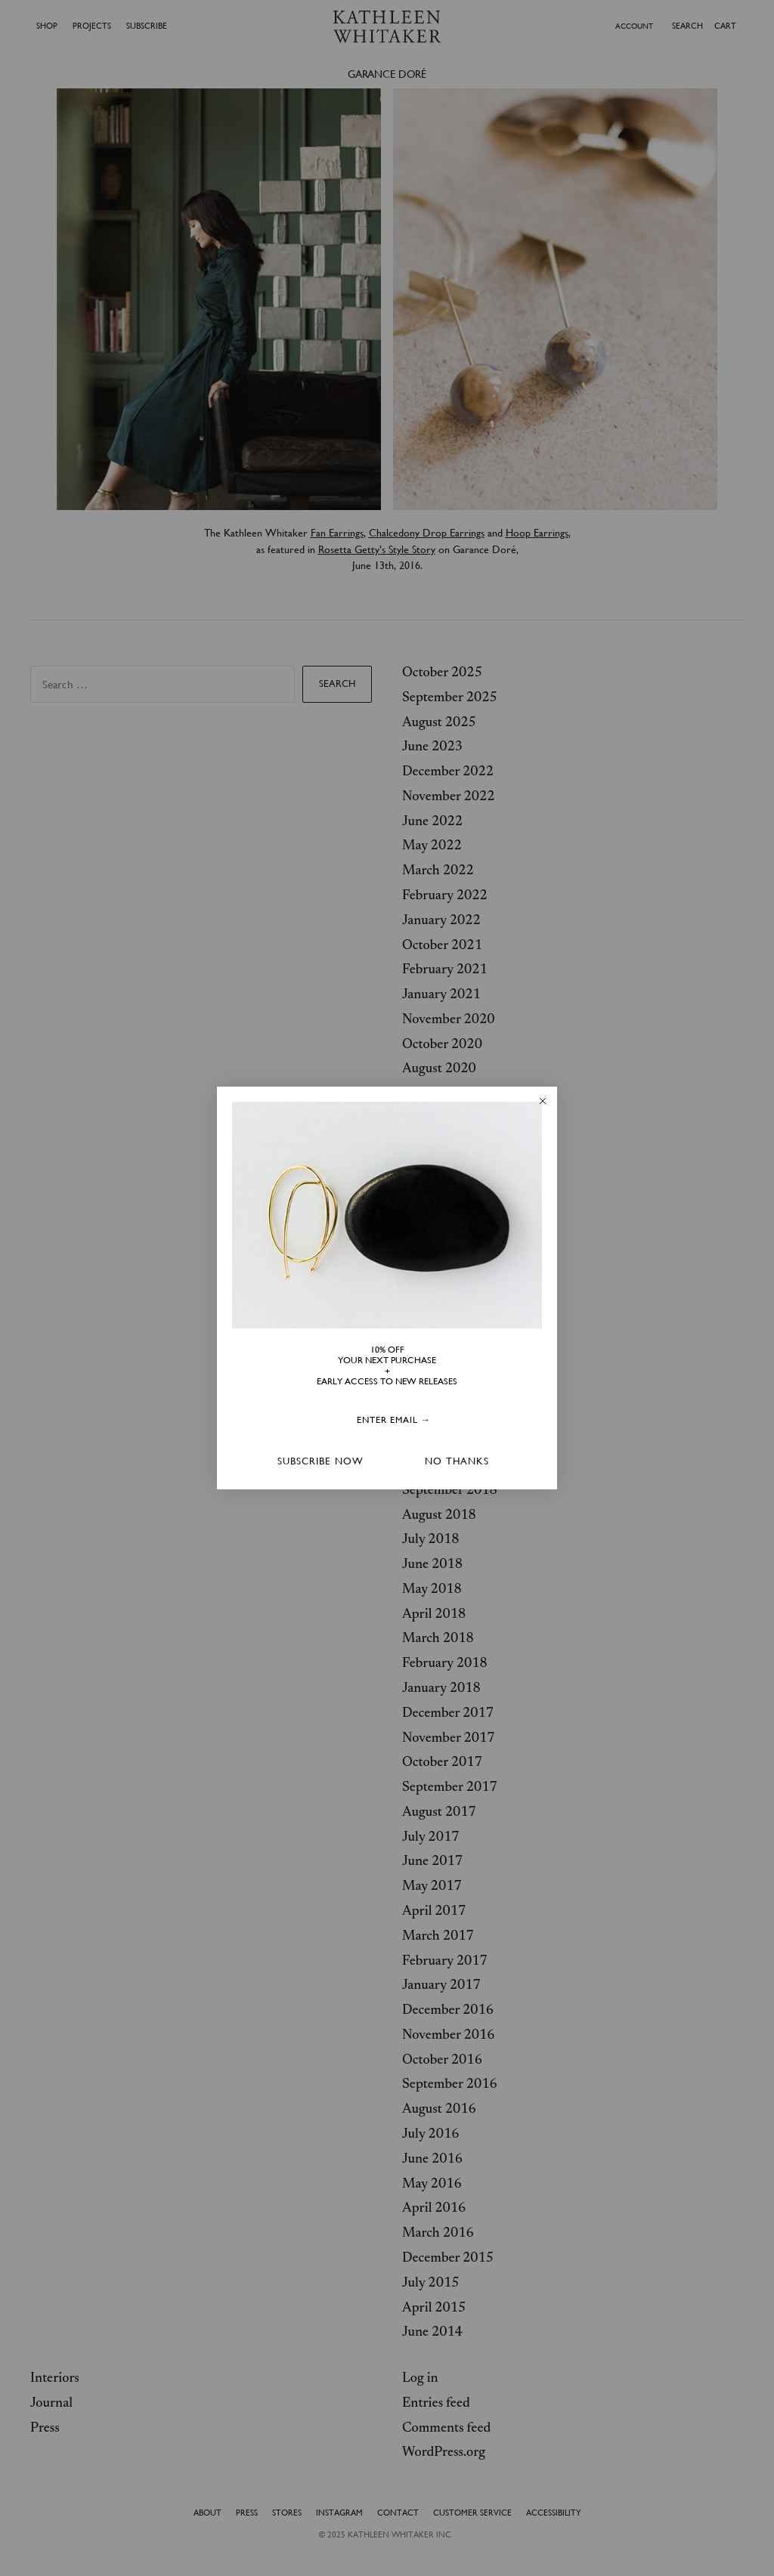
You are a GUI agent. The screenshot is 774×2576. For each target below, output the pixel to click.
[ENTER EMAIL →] (393, 1421)
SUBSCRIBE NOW (320, 1461)
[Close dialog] (543, 1101)
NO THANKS (457, 1461)
